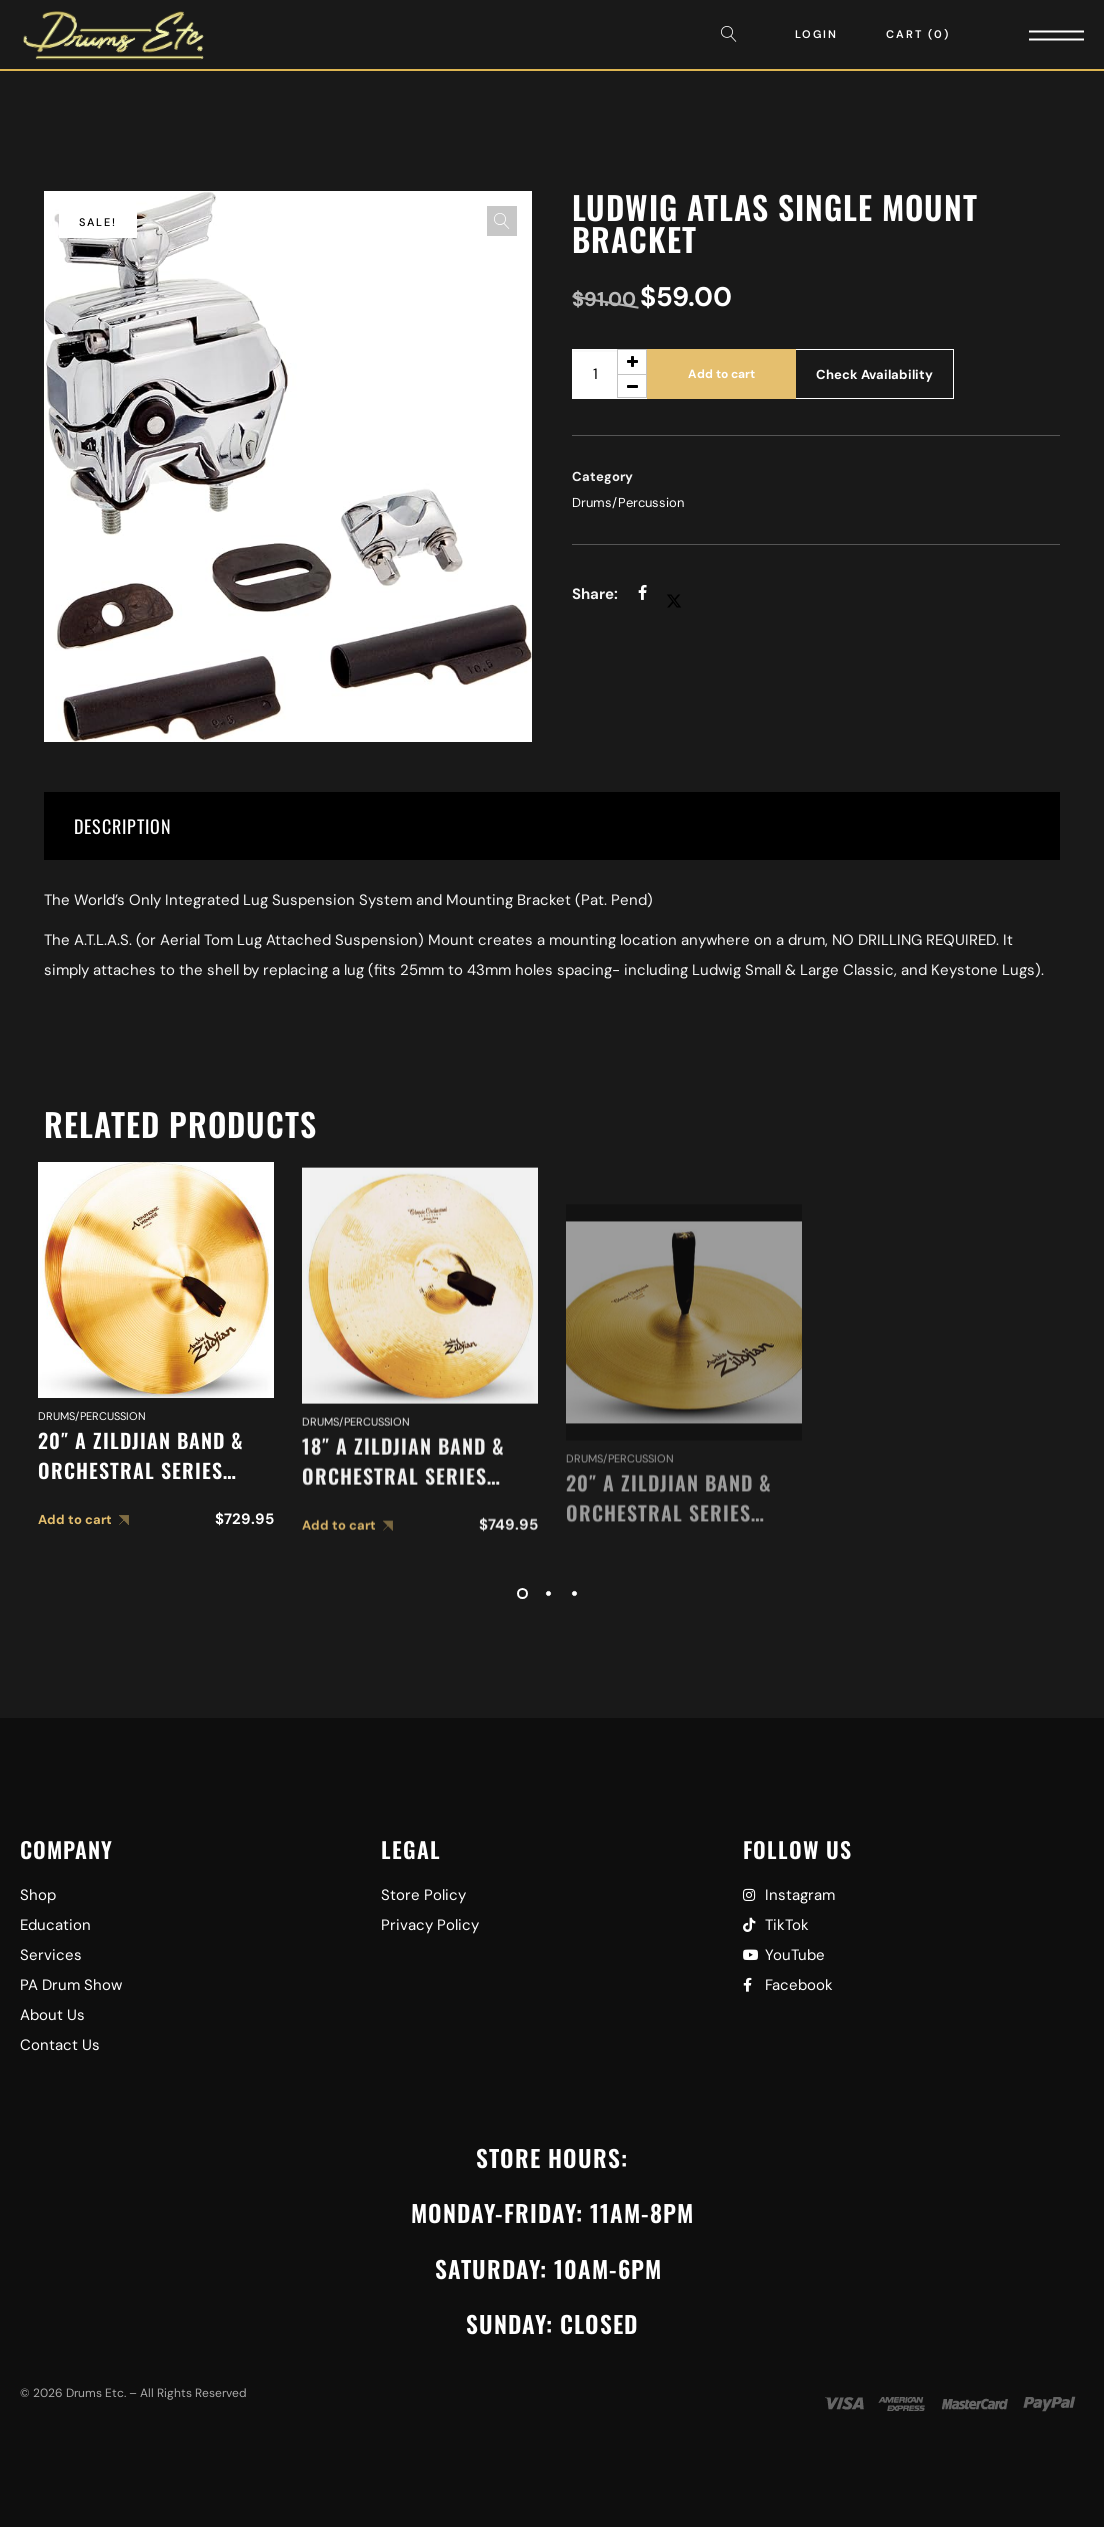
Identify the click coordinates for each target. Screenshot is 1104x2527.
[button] (502, 221)
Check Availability (874, 374)
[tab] (552, 826)
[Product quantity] (609, 374)
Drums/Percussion (628, 502)
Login (816, 34)
